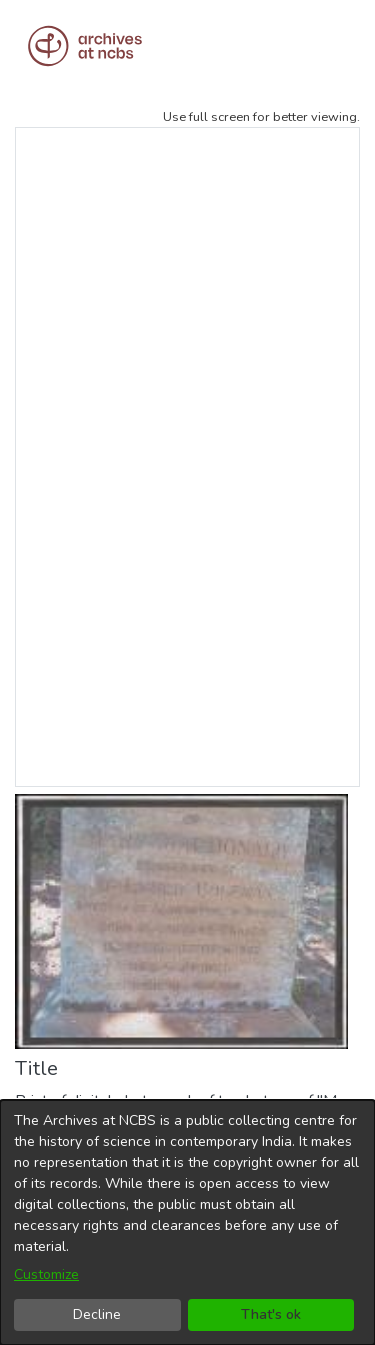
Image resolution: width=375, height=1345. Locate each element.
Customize (46, 1274)
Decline (97, 1314)
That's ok (271, 1314)
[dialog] (187, 1222)
